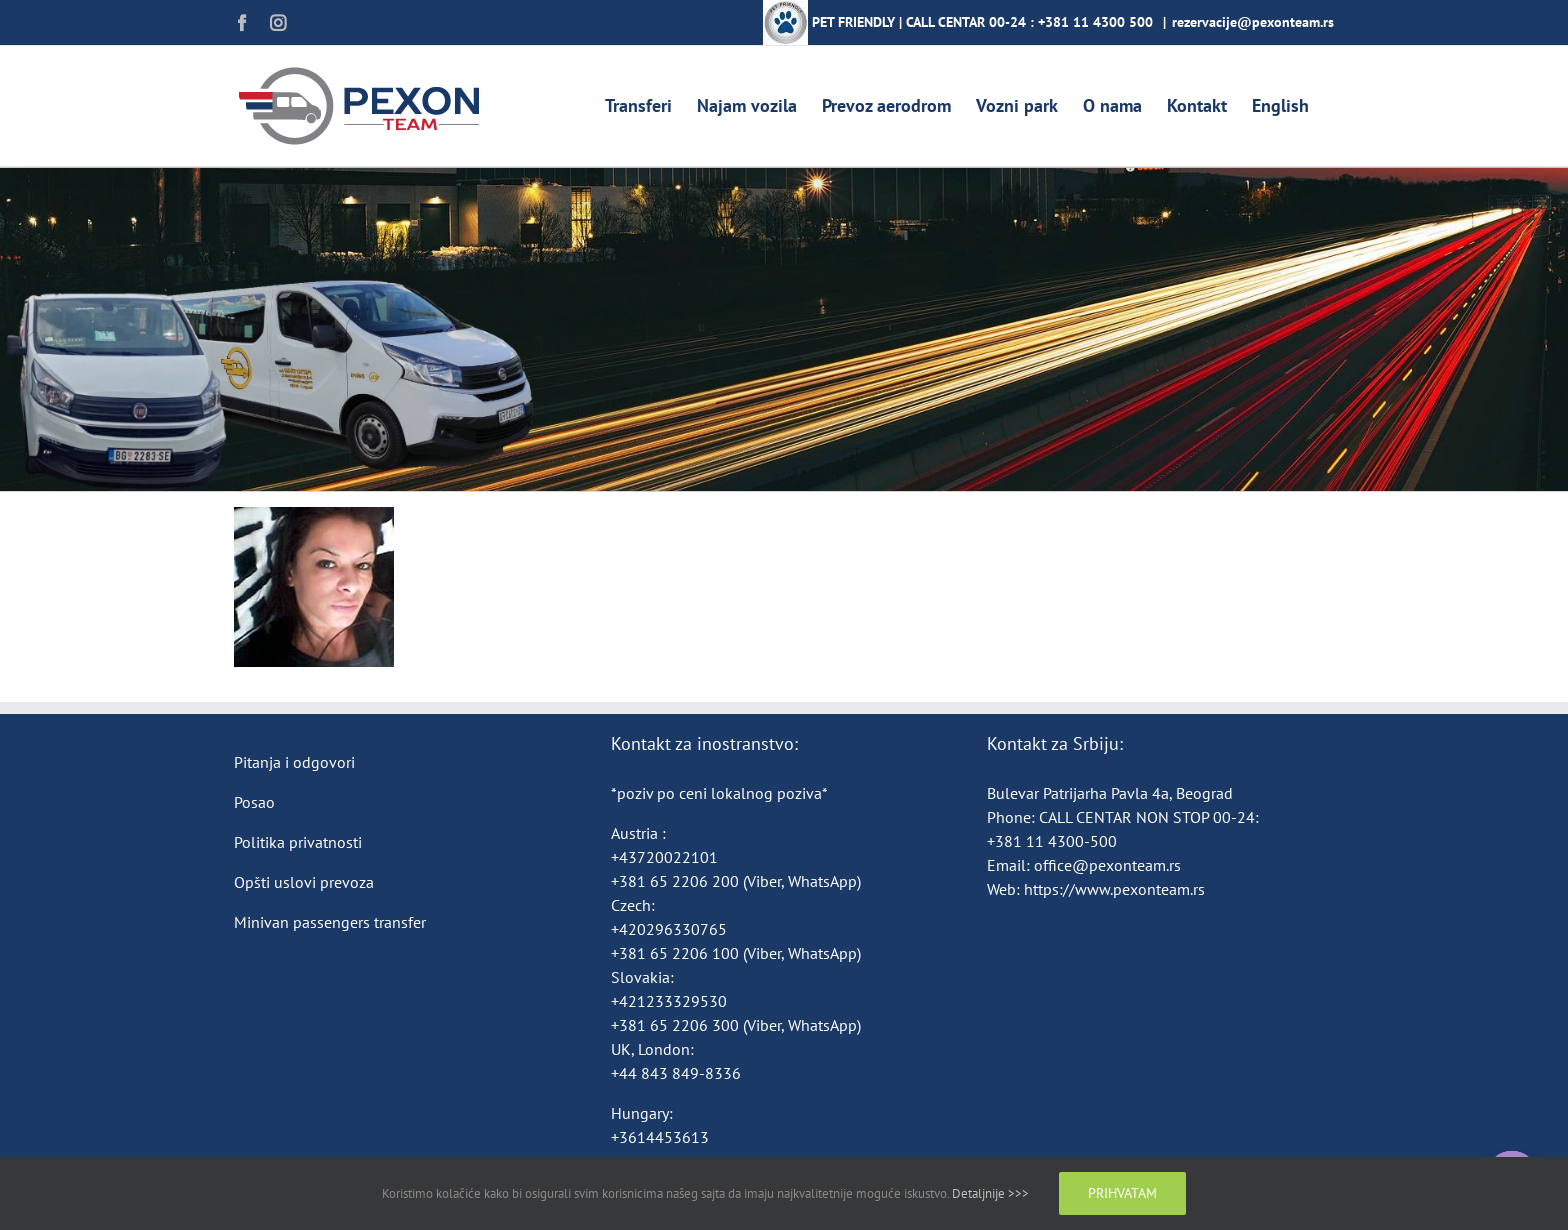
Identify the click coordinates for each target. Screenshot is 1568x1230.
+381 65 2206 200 (677, 881)
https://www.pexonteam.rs (1114, 889)
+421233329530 (669, 1001)
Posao (254, 802)
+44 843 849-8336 (678, 1073)
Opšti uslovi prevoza (304, 882)
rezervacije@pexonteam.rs (1253, 22)
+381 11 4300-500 (1052, 841)
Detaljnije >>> (990, 1193)
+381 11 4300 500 (1095, 22)
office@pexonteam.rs (1107, 865)
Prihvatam (1122, 1193)
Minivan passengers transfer (330, 922)
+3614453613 (660, 1137)
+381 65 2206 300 (675, 1025)
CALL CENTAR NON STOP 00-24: (1149, 817)
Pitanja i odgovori (294, 762)
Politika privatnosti (298, 842)
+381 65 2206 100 (677, 953)
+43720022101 (664, 857)
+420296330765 (669, 929)
